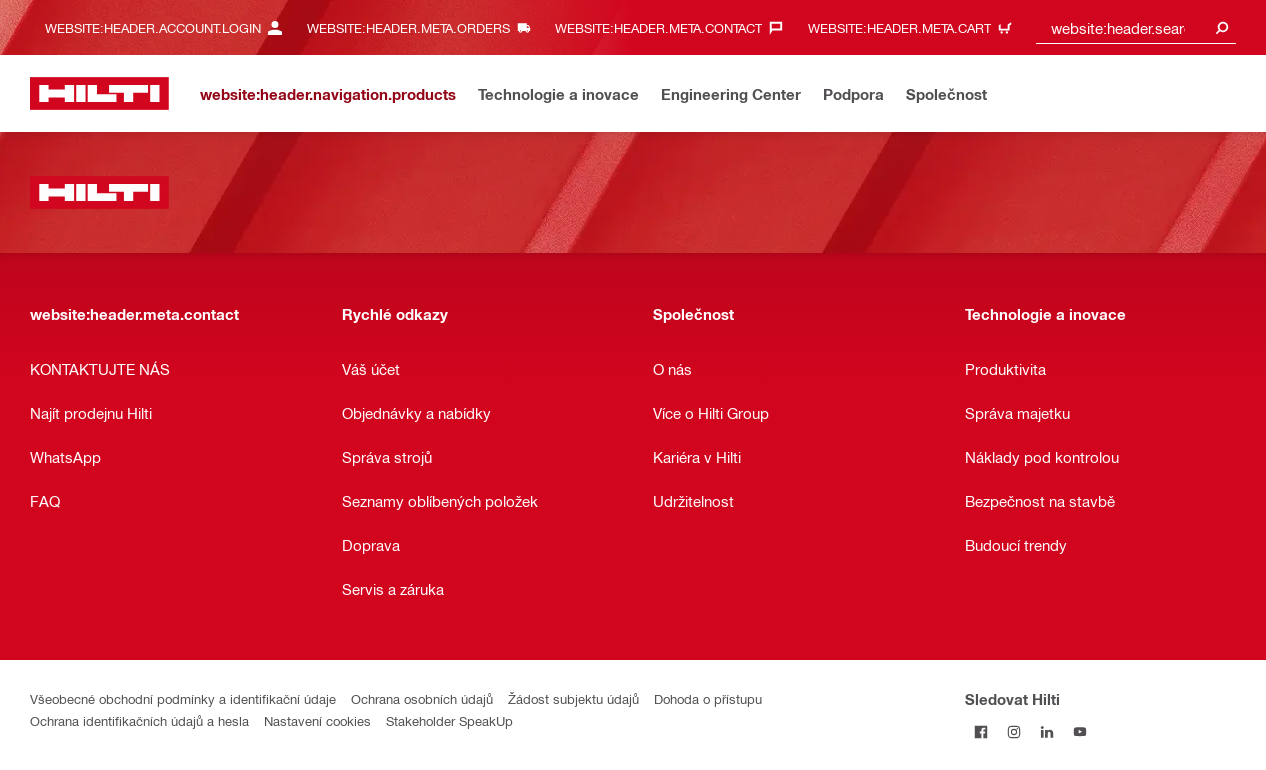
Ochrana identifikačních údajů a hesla (139, 720)
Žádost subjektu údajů (573, 698)
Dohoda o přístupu (708, 698)
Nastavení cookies (317, 720)
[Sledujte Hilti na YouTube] (1080, 731)
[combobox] (1136, 27)
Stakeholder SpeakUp (449, 720)
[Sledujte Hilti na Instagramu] (1014, 731)
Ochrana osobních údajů (422, 698)
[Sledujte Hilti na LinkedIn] (1047, 731)
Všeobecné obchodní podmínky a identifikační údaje (183, 698)
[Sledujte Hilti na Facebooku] (981, 731)
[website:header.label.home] (99, 93)
